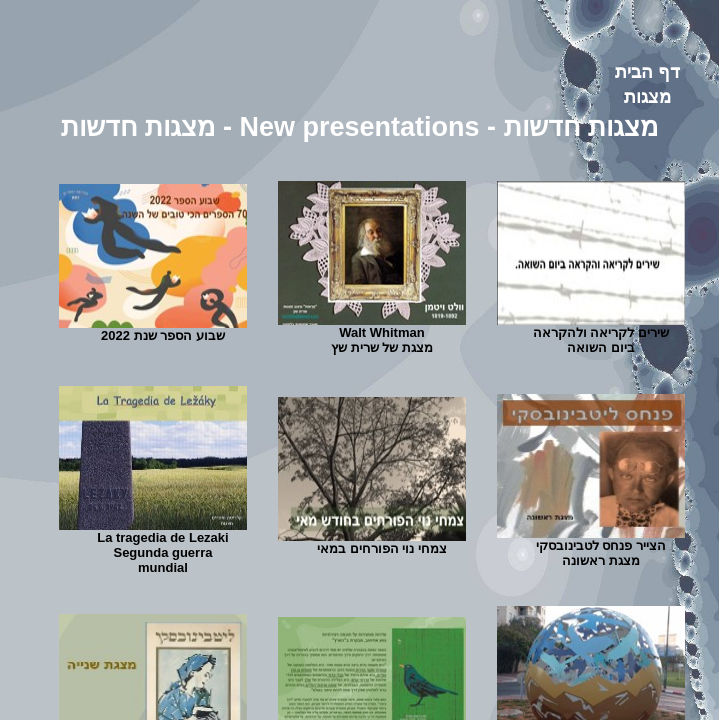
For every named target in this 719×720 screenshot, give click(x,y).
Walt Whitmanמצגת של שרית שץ (382, 340)
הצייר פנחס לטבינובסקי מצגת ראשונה (601, 553)
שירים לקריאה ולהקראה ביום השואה (601, 340)
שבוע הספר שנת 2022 (163, 335)
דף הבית (647, 72)
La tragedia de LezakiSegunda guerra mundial (163, 552)
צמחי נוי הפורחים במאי (382, 548)
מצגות (647, 97)
